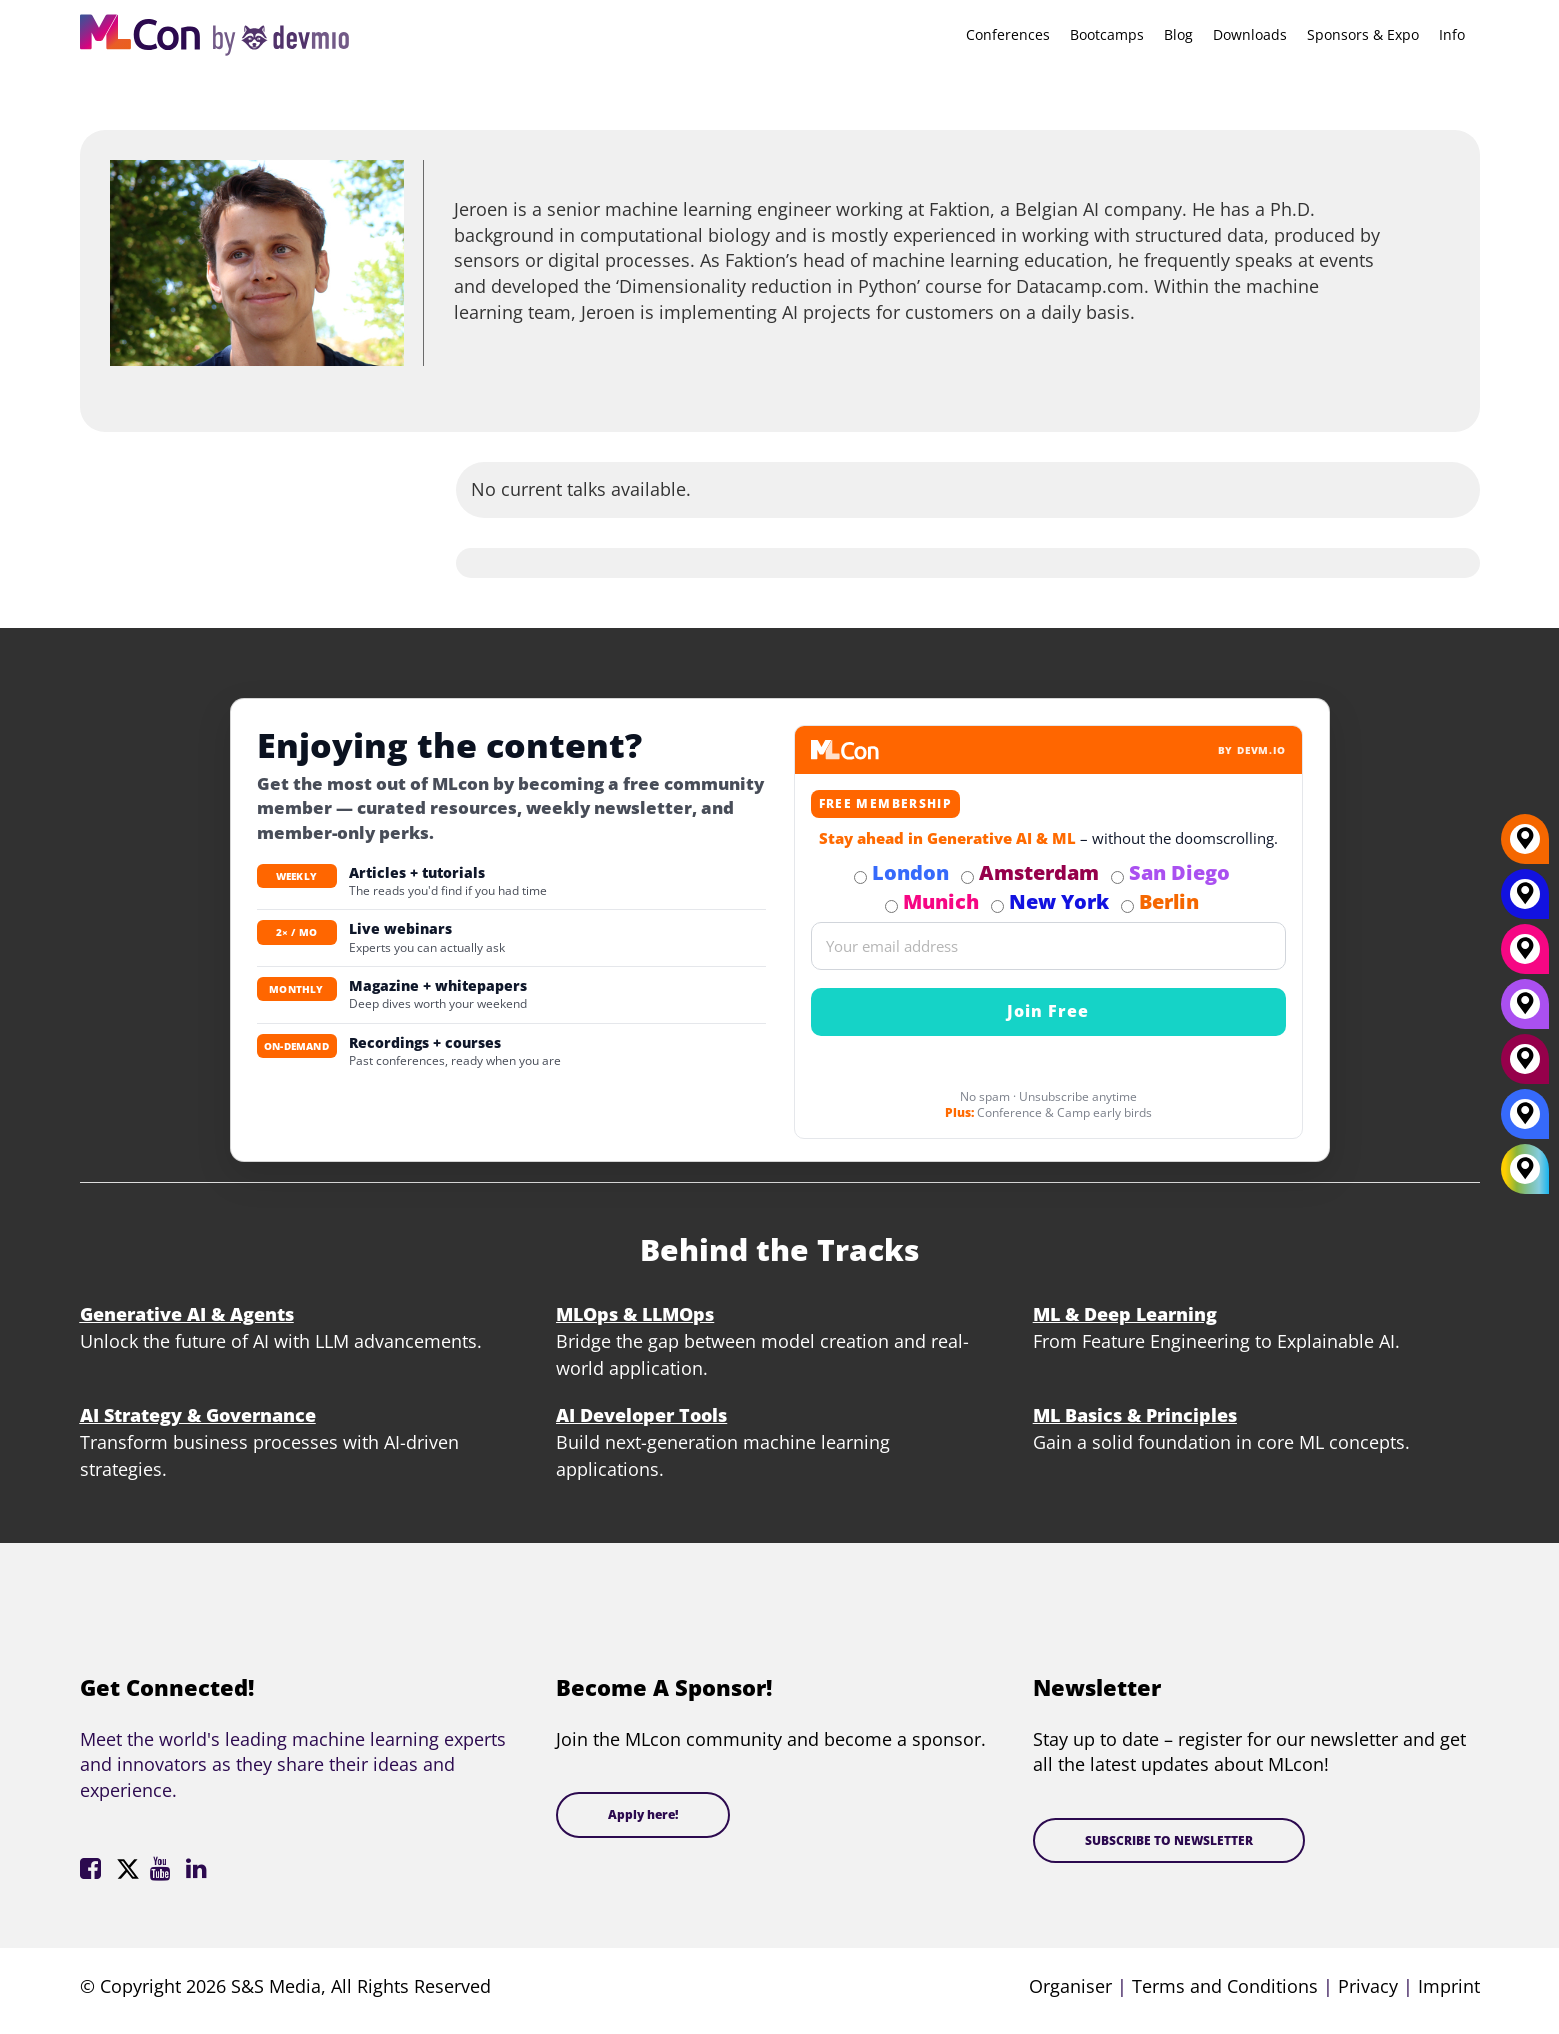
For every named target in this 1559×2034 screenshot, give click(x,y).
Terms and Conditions (1225, 1986)
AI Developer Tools (641, 1415)
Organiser (1070, 1986)
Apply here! (643, 1814)
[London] (1525, 1121)
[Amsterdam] (1525, 1066)
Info (1452, 34)
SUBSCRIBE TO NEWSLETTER (1169, 1840)
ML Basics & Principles (1135, 1415)
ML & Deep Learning (1125, 1314)
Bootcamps (1107, 34)
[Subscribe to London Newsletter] (860, 877)
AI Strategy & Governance (198, 1415)
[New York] (1525, 901)
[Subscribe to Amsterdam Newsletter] (967, 877)
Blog (1178, 34)
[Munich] (1525, 956)
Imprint (1449, 1986)
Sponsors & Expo (1363, 34)
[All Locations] (1525, 1168)
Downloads (1250, 34)
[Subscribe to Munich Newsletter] (891, 906)
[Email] (1048, 946)
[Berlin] (1525, 846)
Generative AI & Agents (187, 1314)
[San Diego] (1525, 1011)
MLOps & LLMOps (635, 1314)
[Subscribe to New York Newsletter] (997, 906)
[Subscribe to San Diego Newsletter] (1117, 877)
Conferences (1008, 34)
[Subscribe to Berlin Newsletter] (1127, 906)
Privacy (1368, 1986)
